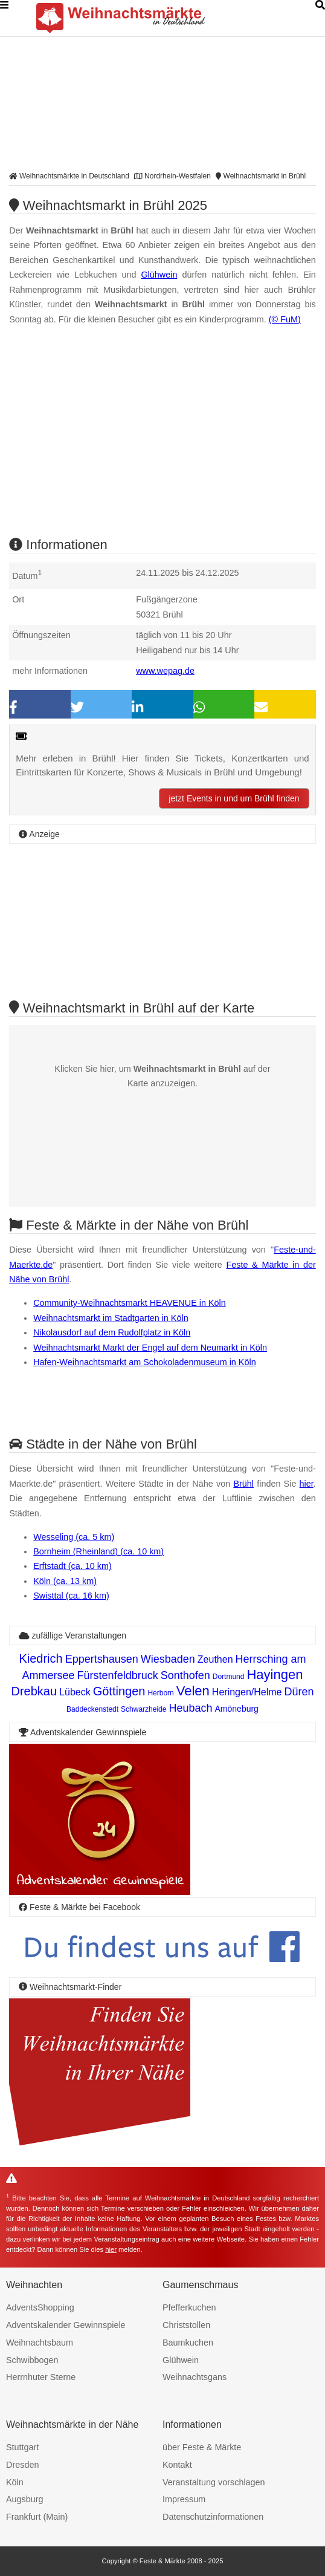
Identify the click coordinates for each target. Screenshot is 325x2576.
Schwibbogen (32, 2360)
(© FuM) (285, 319)
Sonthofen (185, 1675)
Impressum (183, 2499)
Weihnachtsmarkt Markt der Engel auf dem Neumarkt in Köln (150, 1347)
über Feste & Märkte (201, 2447)
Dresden (22, 2465)
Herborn (160, 1693)
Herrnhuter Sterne (41, 2377)
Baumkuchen (187, 2342)
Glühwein (159, 274)
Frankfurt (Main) (37, 2517)
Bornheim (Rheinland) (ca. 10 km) (98, 1551)
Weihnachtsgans (194, 2377)
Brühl (243, 1484)
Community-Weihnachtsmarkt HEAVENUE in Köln (129, 1303)
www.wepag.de (165, 671)
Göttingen (119, 1691)
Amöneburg (237, 1709)
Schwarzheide (143, 1709)
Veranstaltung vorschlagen (213, 2482)
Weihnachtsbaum (39, 2342)
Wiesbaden (168, 1659)
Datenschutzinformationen (212, 2517)
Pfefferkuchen (189, 2307)
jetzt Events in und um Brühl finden (234, 798)
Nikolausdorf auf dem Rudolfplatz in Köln (111, 1332)
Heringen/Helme (247, 1692)
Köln (15, 2482)
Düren (299, 1692)
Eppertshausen (101, 1659)
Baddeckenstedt (92, 1709)
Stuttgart (22, 2447)
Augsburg (24, 2499)
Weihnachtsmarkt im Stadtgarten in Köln (110, 1318)
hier (307, 1484)
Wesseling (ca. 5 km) (73, 1537)
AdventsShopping (40, 2307)
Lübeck (75, 1692)
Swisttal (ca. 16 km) (71, 1595)
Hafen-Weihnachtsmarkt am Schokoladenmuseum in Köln (144, 1362)
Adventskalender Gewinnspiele (66, 2325)
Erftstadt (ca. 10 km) (72, 1566)
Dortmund (229, 1676)
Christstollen (186, 2325)
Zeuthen (215, 1659)
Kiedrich (40, 1658)
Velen (193, 1690)
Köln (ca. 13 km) (65, 1581)
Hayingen (274, 1674)
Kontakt (177, 2465)
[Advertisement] (162, 441)
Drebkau (34, 1691)
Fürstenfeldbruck (117, 1675)
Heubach (190, 1708)
